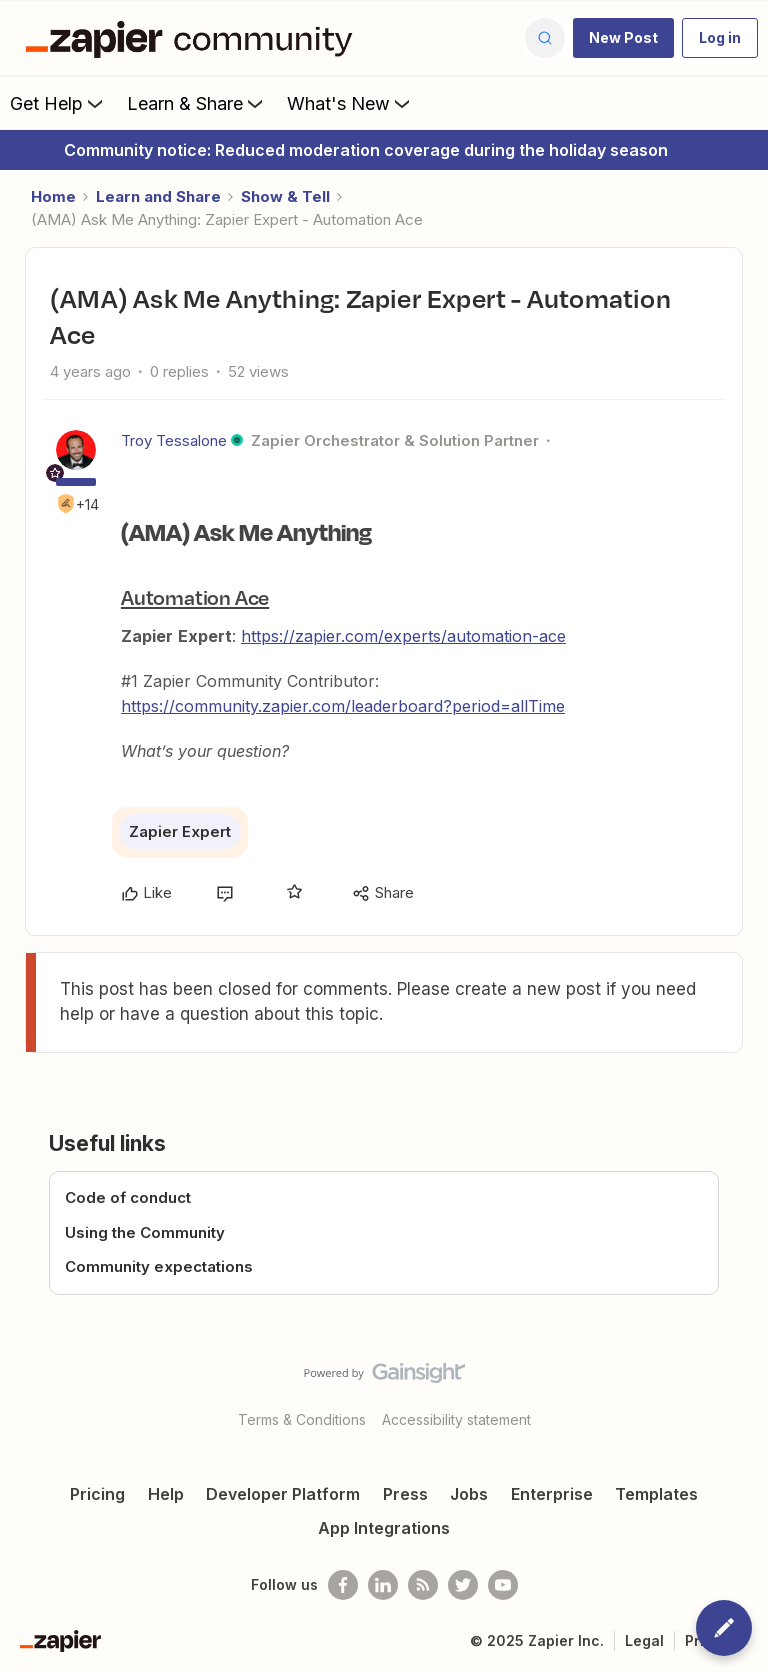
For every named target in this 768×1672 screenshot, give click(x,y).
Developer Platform (283, 1494)
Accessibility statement (456, 1419)
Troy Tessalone (174, 440)
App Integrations (384, 1528)
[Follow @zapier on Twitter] (463, 1585)
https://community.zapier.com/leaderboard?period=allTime (343, 706)
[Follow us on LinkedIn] (383, 1585)
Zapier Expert (180, 831)
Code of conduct (128, 1197)
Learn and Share (158, 196)
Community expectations (159, 1266)
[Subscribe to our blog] (423, 1585)
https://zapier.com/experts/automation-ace (403, 636)
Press (405, 1494)
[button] (623, 38)
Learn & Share (197, 103)
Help (166, 1494)
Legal (644, 1640)
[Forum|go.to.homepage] (194, 38)
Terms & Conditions (302, 1419)
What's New (350, 103)
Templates (656, 1494)
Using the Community (145, 1232)
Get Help (58, 103)
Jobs (469, 1494)
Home (53, 196)
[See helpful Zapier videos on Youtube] (503, 1585)
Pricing (97, 1494)
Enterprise (552, 1494)
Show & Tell (285, 196)
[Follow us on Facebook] (343, 1585)
